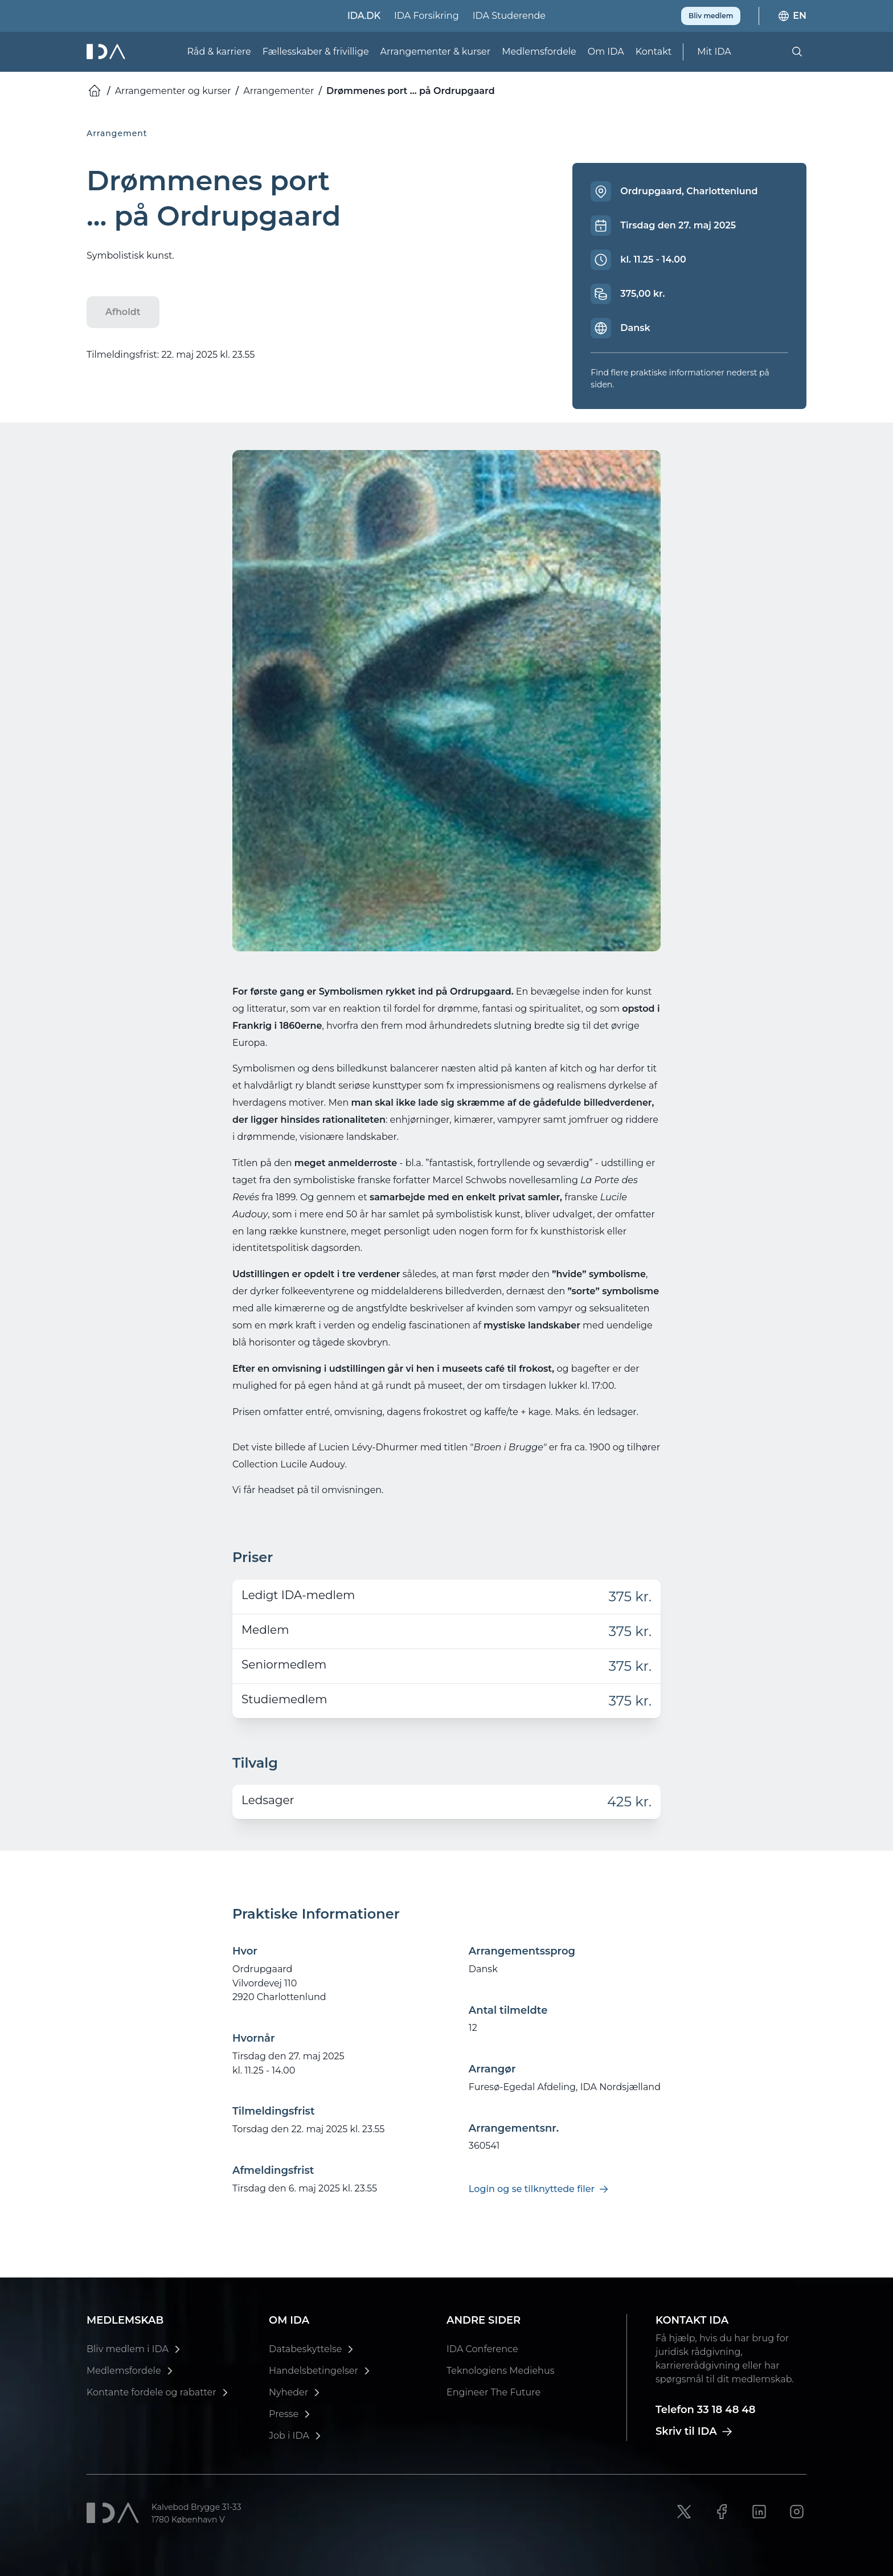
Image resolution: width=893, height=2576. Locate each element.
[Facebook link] (721, 2511)
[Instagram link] (796, 2511)
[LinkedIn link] (759, 2511)
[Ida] (107, 50)
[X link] (684, 2511)
